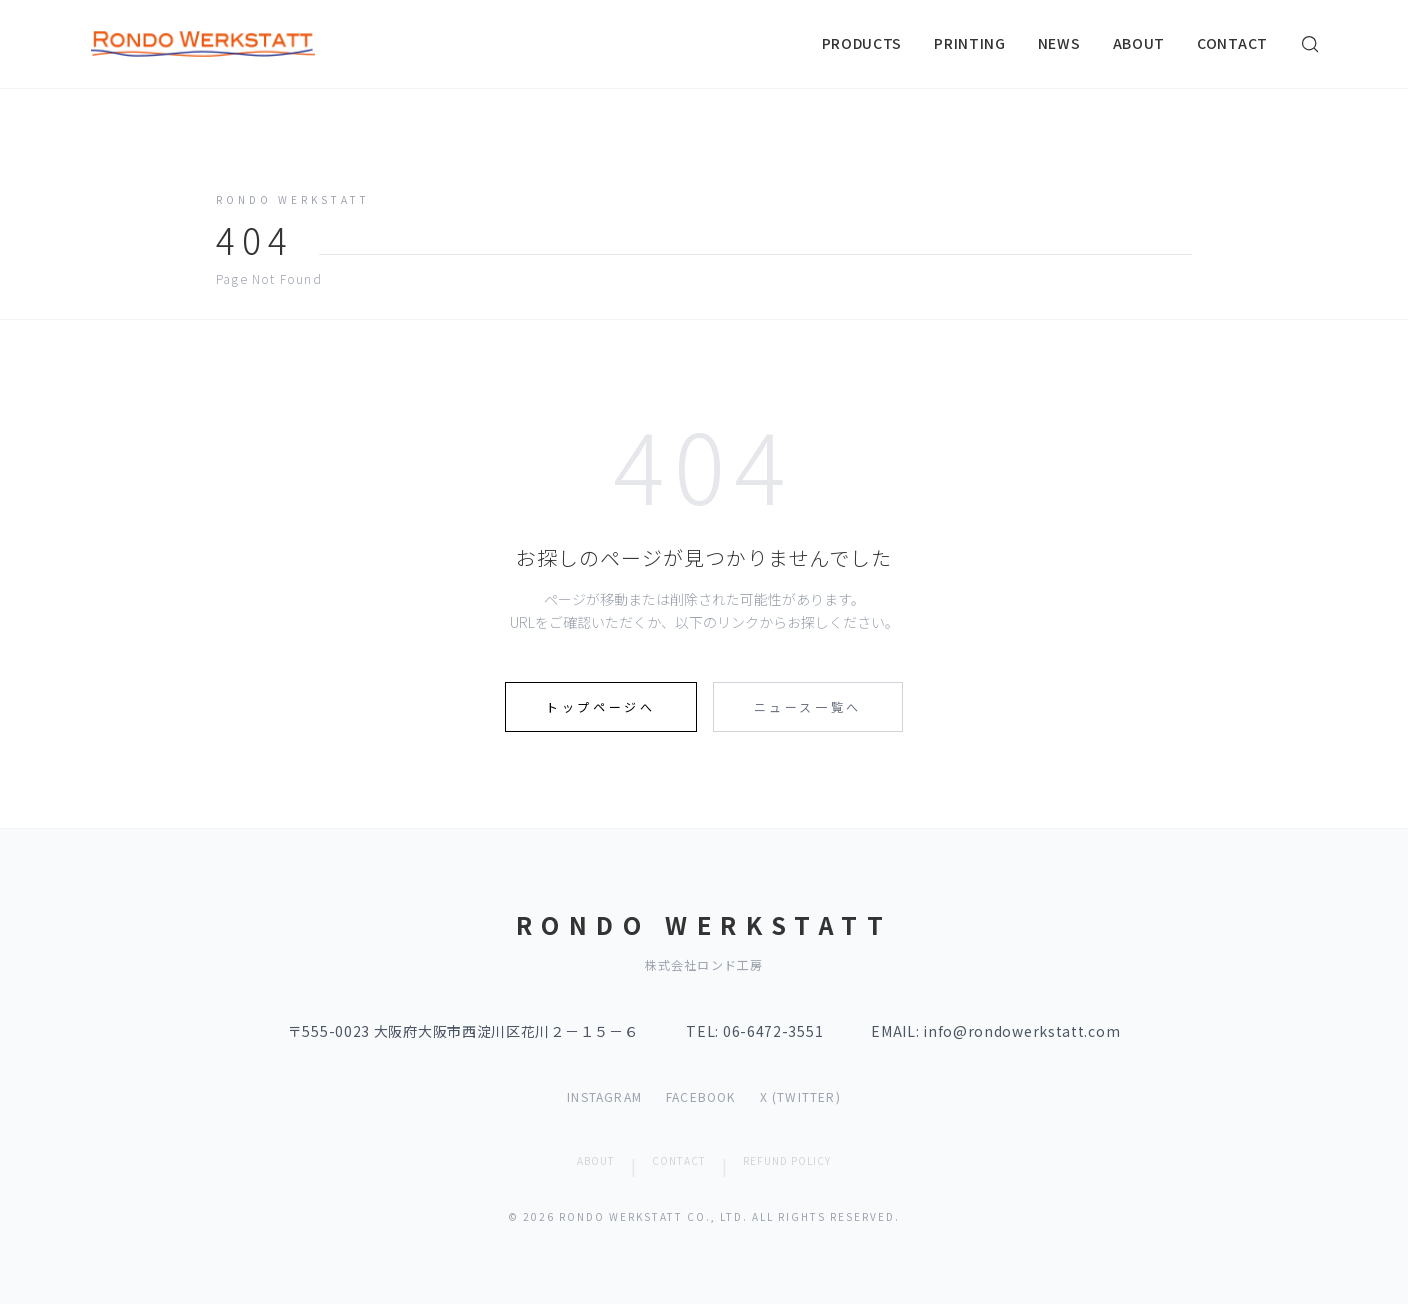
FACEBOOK (701, 1097)
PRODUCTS (862, 43)
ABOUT (1139, 43)
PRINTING (970, 43)
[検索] (1310, 44)
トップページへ (600, 706)
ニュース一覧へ (808, 706)
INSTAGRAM (604, 1097)
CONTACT (1232, 43)
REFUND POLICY (787, 1160)
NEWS (1059, 43)
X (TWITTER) (800, 1097)
